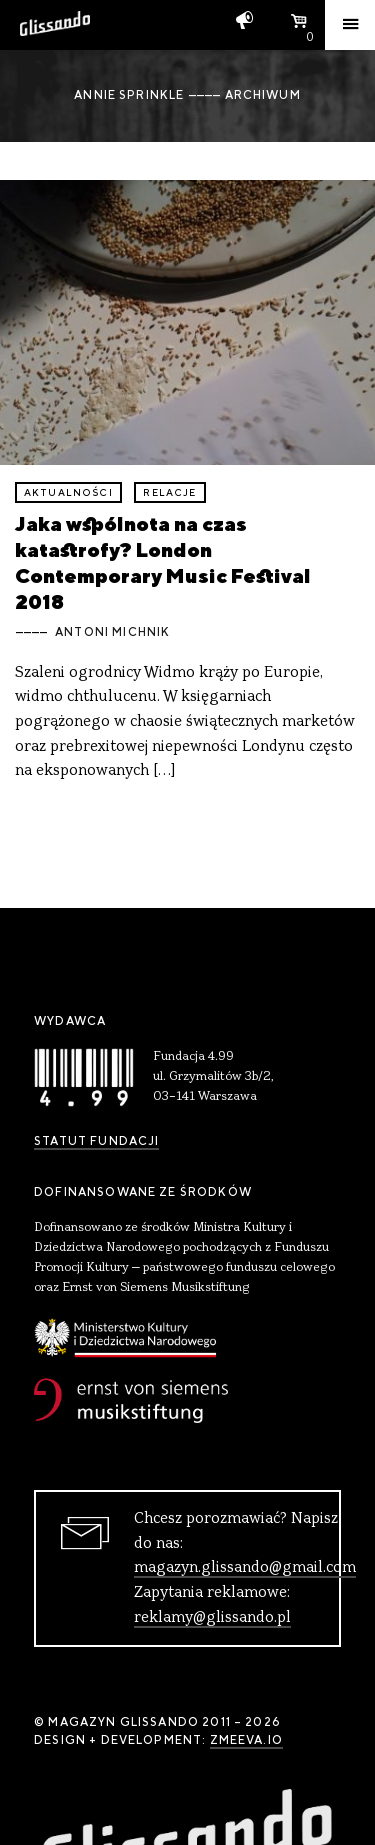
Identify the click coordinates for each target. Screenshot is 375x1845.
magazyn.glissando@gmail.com (245, 1568)
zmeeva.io (246, 1740)
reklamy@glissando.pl (212, 1618)
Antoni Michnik (112, 632)
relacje (169, 492)
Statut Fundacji (96, 1141)
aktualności (68, 492)
